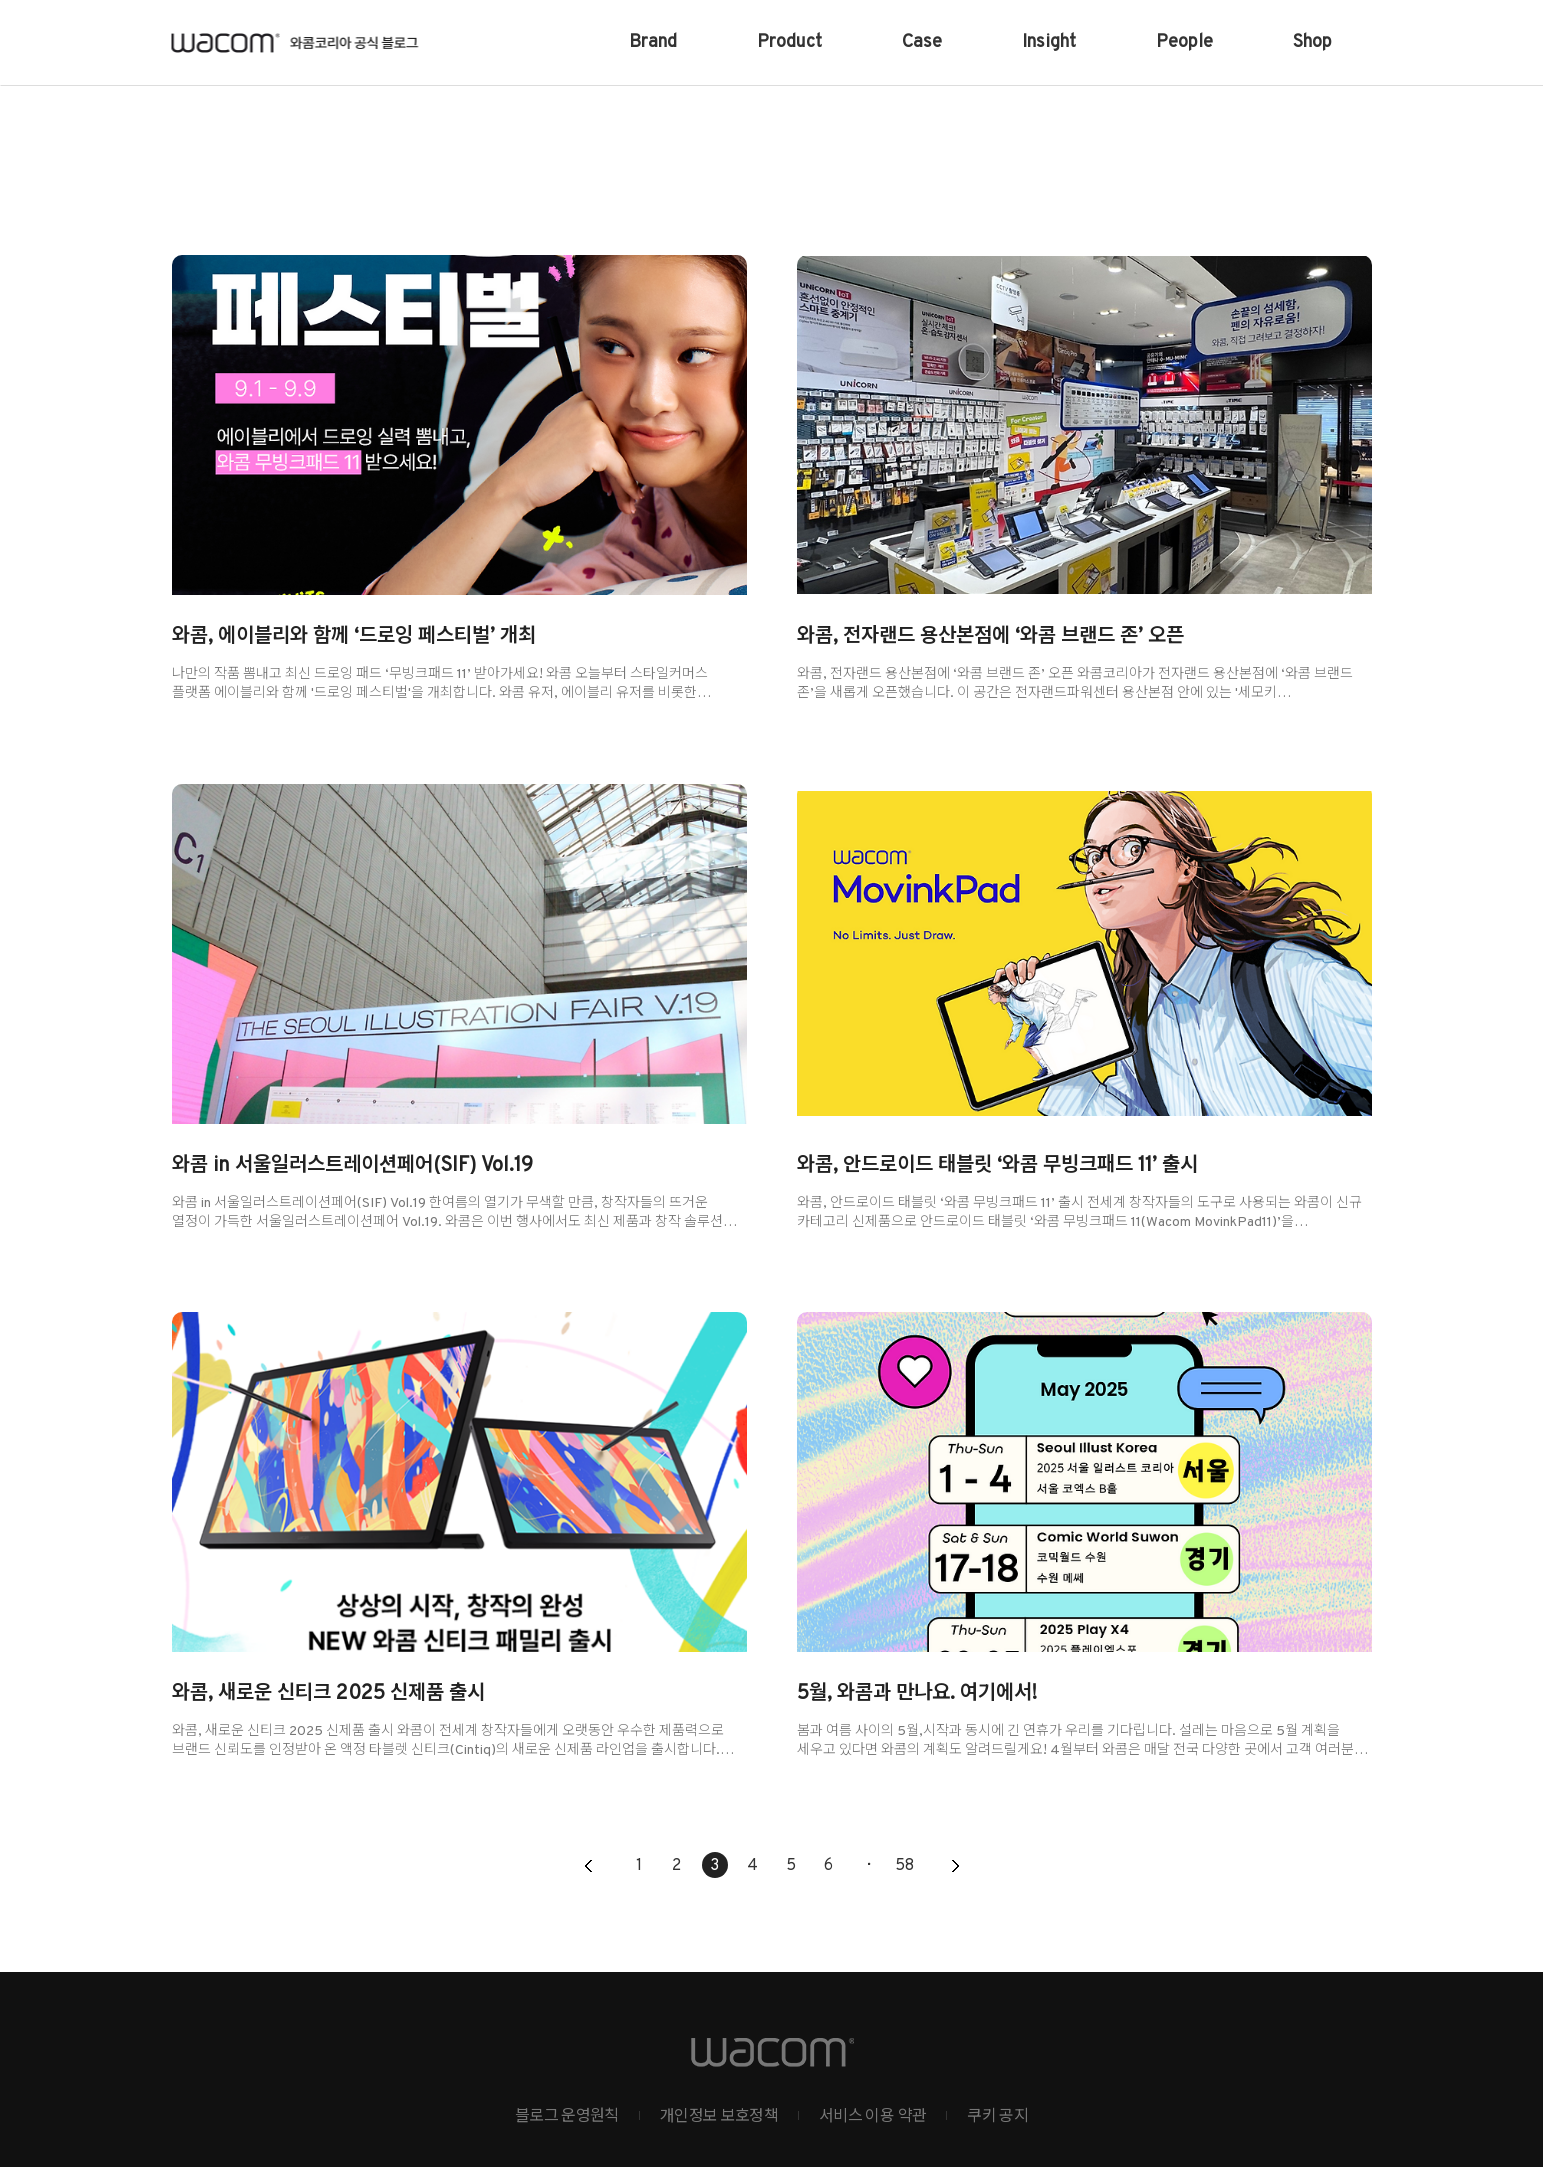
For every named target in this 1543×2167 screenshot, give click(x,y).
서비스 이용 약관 (872, 2117)
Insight (1049, 42)
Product (789, 42)
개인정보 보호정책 (719, 2117)
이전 (589, 1867)
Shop (1312, 42)
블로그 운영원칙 (567, 2117)
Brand (653, 42)
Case (922, 42)
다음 (955, 1867)
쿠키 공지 (997, 2117)
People (1184, 42)
